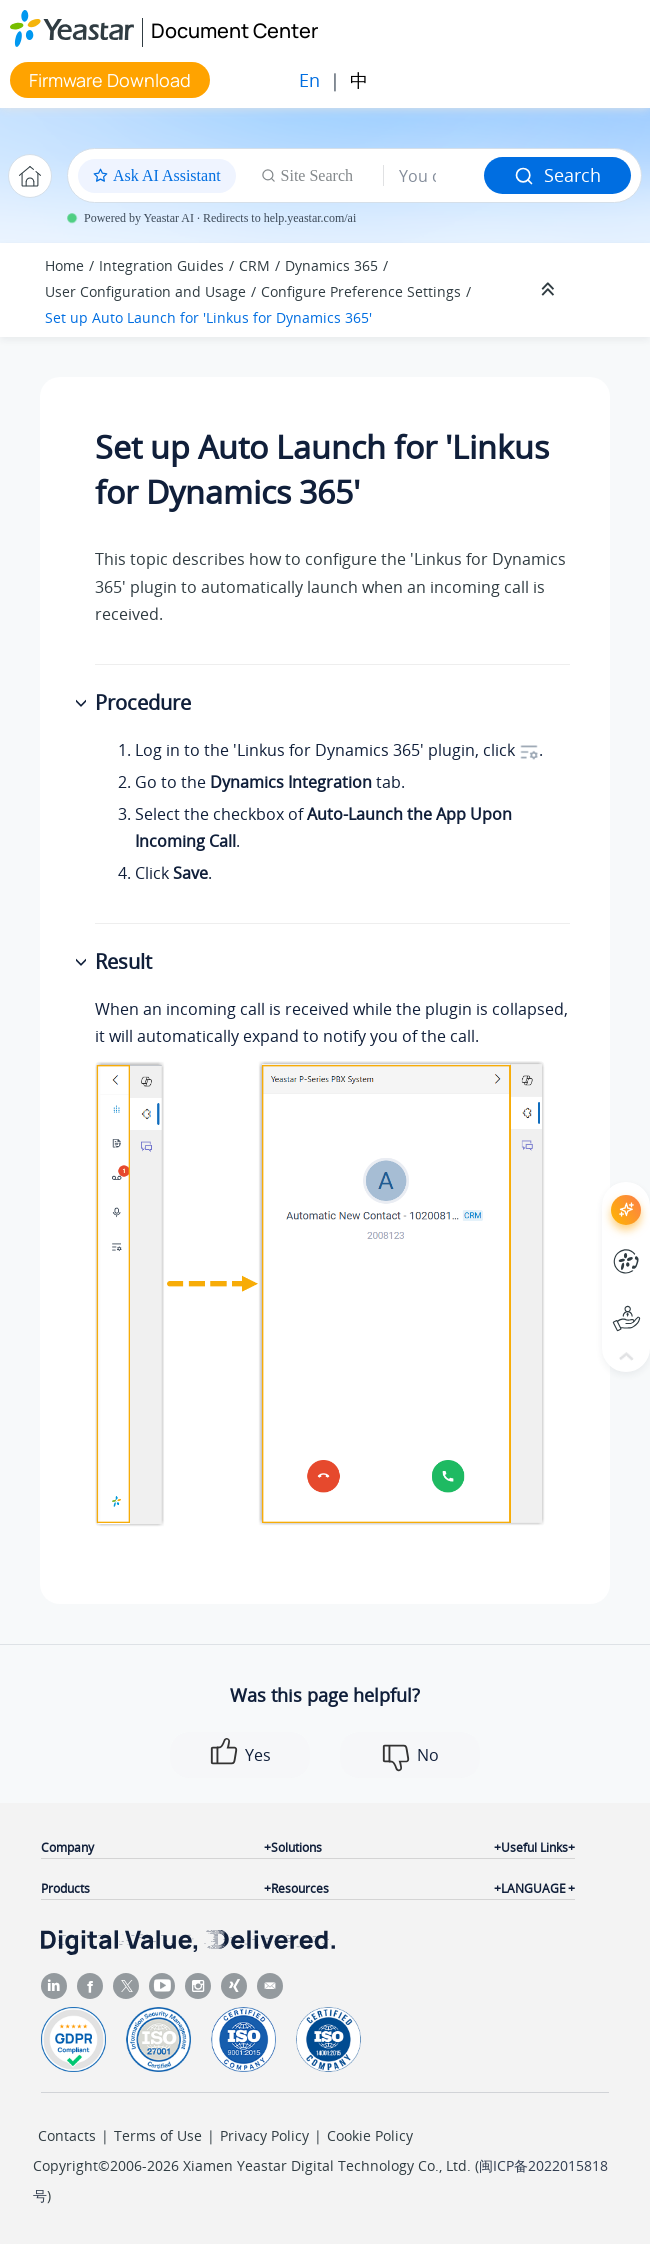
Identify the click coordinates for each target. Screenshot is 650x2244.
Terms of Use (158, 2135)
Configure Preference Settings (361, 291)
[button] (83, 704)
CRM (254, 265)
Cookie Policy (370, 2135)
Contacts (67, 2135)
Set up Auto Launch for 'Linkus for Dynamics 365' (208, 317)
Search (557, 175)
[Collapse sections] (550, 290)
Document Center (234, 30)
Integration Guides (161, 265)
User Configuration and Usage (145, 291)
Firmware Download (110, 80)
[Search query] (434, 176)
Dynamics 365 (331, 265)
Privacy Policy (264, 2135)
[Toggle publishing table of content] (602, 290)
